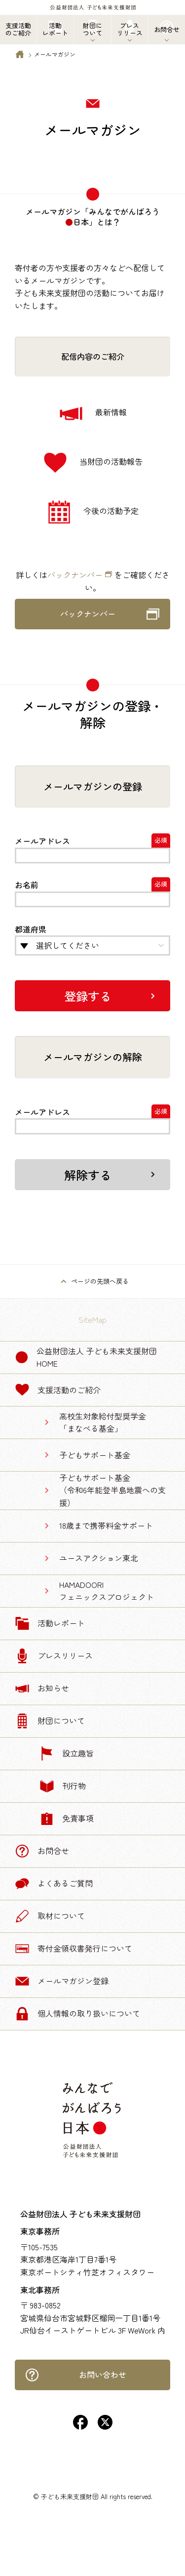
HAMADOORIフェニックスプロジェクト (106, 1591)
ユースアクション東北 (98, 1558)
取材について (50, 1916)
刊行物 (62, 1786)
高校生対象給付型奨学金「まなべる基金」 (102, 1422)
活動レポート (50, 1623)
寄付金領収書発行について (73, 1948)
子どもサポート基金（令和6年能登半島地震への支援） (112, 1490)
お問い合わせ (75, 2375)
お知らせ (42, 1688)
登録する (87, 995)
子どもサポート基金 (94, 1455)
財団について (50, 1721)
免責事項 (66, 1818)
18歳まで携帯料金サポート (106, 1525)
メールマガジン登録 (62, 1981)
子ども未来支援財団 (70, 2496)
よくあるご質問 (54, 1883)
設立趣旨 (66, 1753)
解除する (87, 1174)
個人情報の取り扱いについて (77, 2013)
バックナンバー (75, 575)
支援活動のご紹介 (58, 1389)
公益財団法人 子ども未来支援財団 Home (86, 1357)
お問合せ (42, 1851)
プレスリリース (54, 1656)
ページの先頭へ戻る (100, 1281)
